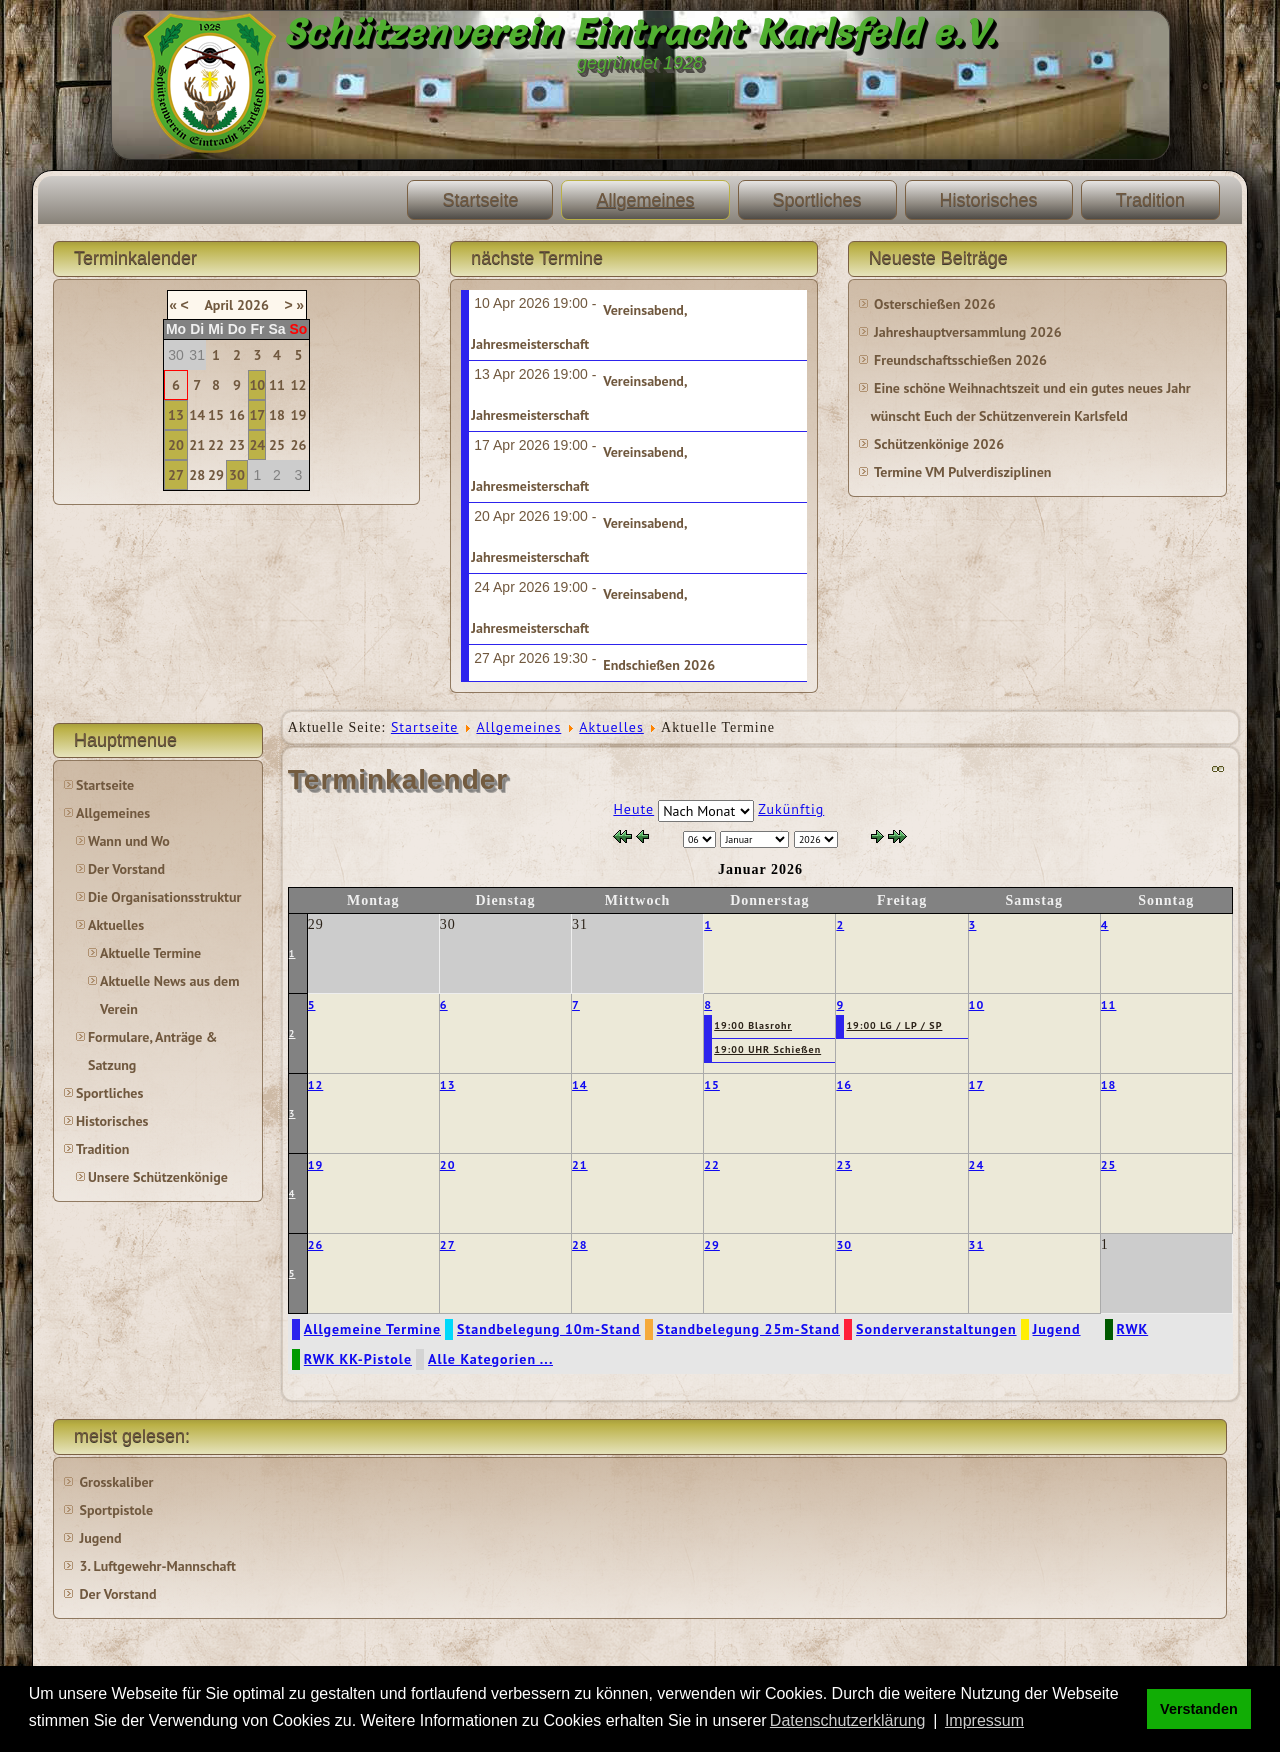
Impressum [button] (984, 1720)
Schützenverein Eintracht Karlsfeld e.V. (640, 32)
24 (257, 445)
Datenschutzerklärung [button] (848, 1720)
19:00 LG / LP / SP (894, 1025)
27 (176, 475)
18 (277, 415)
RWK (1133, 1329)
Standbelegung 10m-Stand (549, 1329)
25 (277, 445)
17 (257, 415)
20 (176, 445)
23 (237, 445)
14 (197, 415)
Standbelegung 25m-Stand (749, 1329)
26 (299, 445)
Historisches (989, 200)
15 (216, 415)
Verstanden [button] (1199, 1709)
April (218, 305)
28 (197, 475)
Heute (633, 809)
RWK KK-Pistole (358, 1359)
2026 (253, 305)
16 (237, 415)
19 (299, 415)
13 (176, 415)
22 (216, 445)
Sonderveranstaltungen (936, 1329)
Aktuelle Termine (150, 953)
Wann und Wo (129, 841)
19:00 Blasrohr (753, 1025)
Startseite (480, 200)
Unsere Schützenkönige (158, 1177)
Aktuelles (116, 925)
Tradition (1150, 200)
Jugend (1057, 1329)
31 (977, 1244)
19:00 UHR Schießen (767, 1049)
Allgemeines (645, 200)
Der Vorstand (126, 869)
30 (237, 475)
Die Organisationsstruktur (164, 897)
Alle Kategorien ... (490, 1359)
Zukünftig (791, 809)
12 (299, 385)
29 (216, 475)
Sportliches (817, 200)
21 (197, 445)
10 (257, 385)
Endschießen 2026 (659, 665)
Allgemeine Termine (372, 1329)
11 (277, 385)
